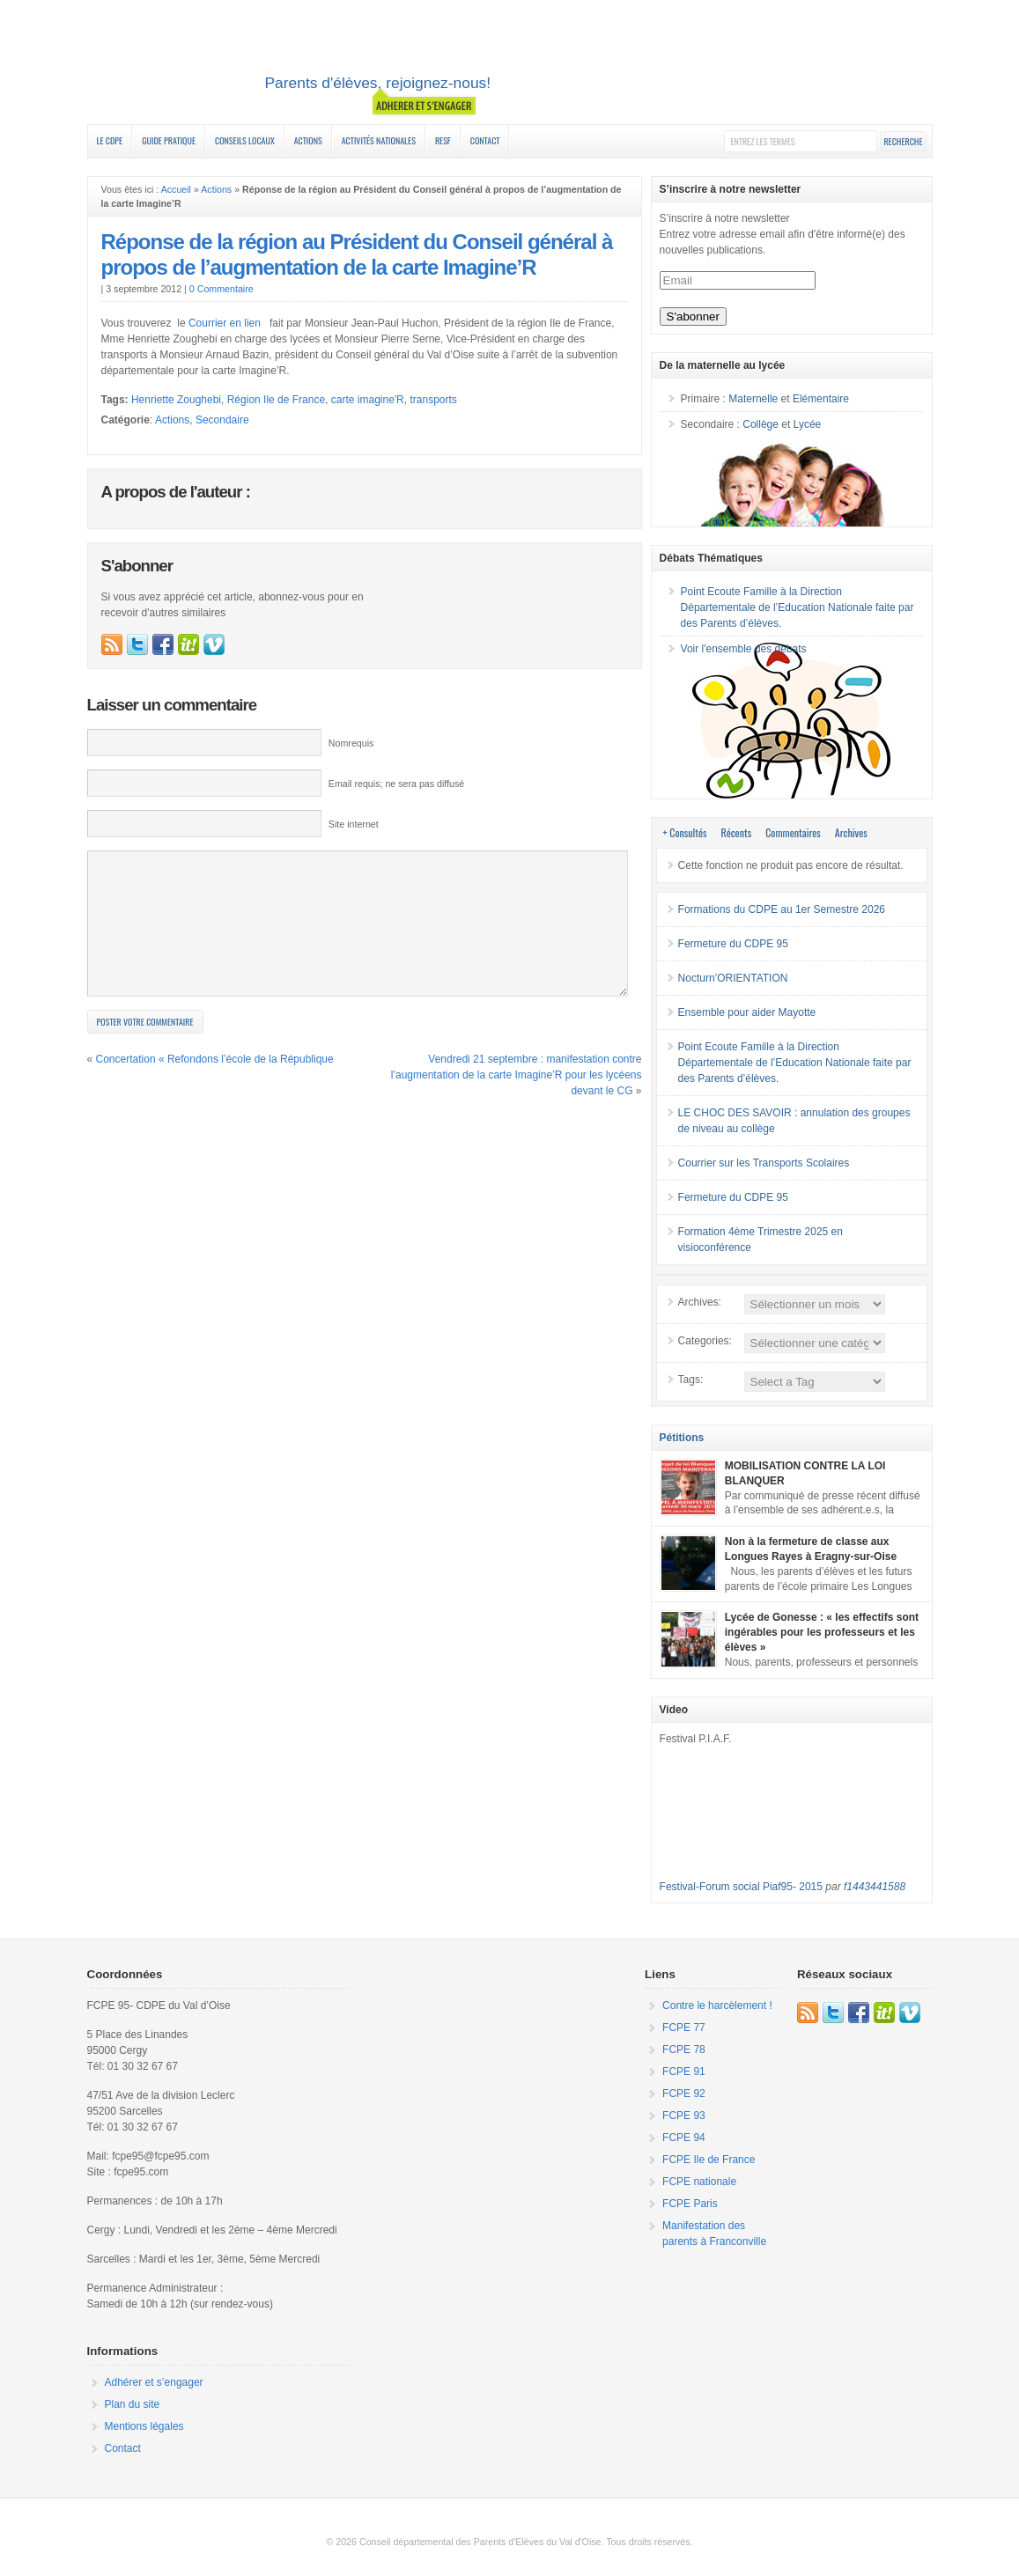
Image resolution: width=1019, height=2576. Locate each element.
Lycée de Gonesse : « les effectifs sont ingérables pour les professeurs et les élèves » (822, 1632)
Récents (736, 832)
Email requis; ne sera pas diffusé (396, 783)
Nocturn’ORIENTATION (733, 978)
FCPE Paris (690, 2203)
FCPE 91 (683, 2071)
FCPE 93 (683, 2115)
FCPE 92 (683, 2093)
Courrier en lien (225, 323)
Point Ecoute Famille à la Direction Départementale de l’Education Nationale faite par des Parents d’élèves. (797, 607)
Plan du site (132, 2404)
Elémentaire (821, 399)
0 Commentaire (221, 288)
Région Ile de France (276, 400)
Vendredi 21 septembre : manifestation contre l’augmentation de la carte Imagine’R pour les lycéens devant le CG (516, 1101)
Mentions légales (144, 2426)
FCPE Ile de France (708, 2159)
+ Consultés (685, 832)
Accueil (176, 189)
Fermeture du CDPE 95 (733, 944)
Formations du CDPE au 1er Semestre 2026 (781, 909)
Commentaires (793, 832)
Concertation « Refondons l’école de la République (215, 1085)
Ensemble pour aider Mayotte (747, 1012)
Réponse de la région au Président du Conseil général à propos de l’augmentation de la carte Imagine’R (357, 254)
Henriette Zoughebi (176, 400)
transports (433, 400)
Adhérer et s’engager (154, 2382)
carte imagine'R (367, 400)
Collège (760, 424)
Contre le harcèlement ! (717, 2005)
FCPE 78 (683, 2049)
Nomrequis (351, 743)
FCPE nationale (699, 2181)
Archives (851, 832)
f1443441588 (874, 1886)
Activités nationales (379, 140)
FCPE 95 (510, 64)
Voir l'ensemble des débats (744, 649)
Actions (308, 140)
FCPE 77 (683, 2027)
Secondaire (222, 420)
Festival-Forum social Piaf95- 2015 (741, 1886)
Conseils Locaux (245, 140)
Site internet (354, 824)
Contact (485, 140)
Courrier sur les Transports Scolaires (764, 1163)
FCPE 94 (683, 2137)
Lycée (808, 424)
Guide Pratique (169, 140)
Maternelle (753, 399)
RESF (443, 140)
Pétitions (682, 1438)
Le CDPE (110, 140)
